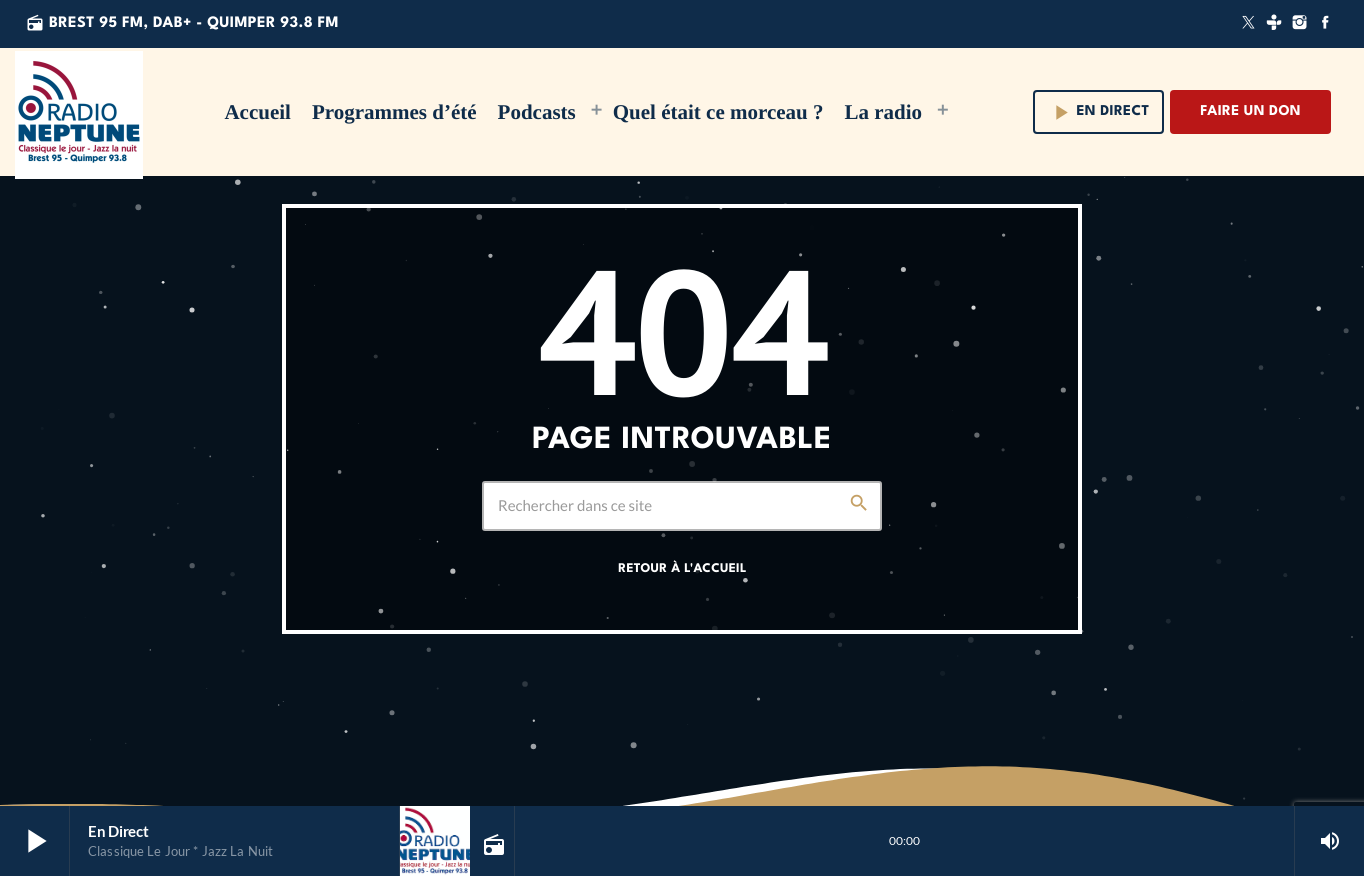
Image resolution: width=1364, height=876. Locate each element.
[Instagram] (1300, 24)
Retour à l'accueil (682, 569)
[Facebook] (1325, 24)
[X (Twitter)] (1249, 24)
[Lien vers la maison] (79, 112)
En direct (1099, 112)
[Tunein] (1274, 24)
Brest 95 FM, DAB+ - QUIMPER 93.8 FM (182, 23)
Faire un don (1250, 112)
